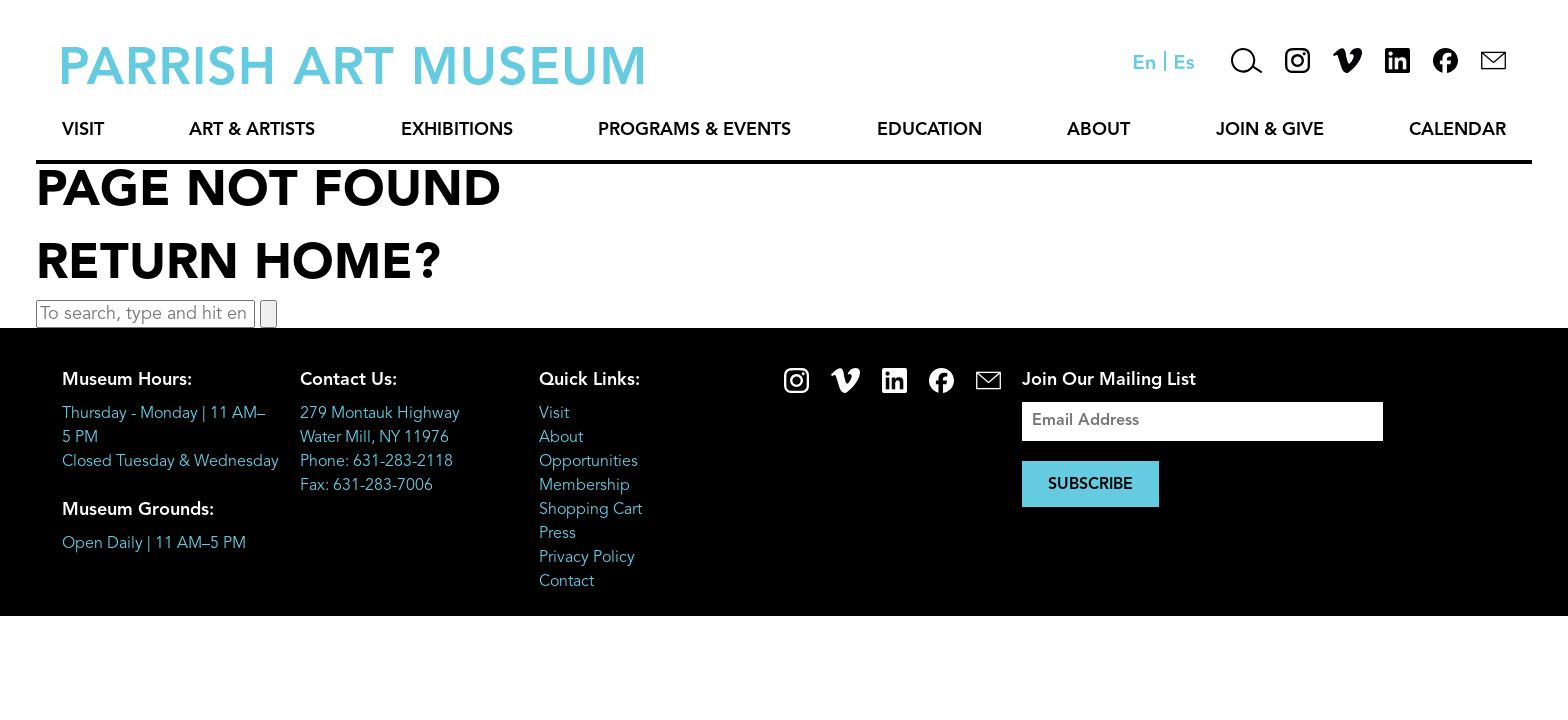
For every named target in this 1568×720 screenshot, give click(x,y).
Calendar (1457, 130)
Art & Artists (252, 130)
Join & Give (1270, 130)
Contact (566, 582)
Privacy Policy (587, 558)
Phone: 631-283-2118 (376, 462)
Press (557, 534)
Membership (584, 486)
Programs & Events (694, 130)
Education (929, 130)
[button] (268, 314)
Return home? (238, 265)
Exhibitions (457, 130)
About (1098, 130)
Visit (83, 130)
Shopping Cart (590, 510)
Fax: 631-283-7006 (366, 486)
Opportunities (588, 462)
